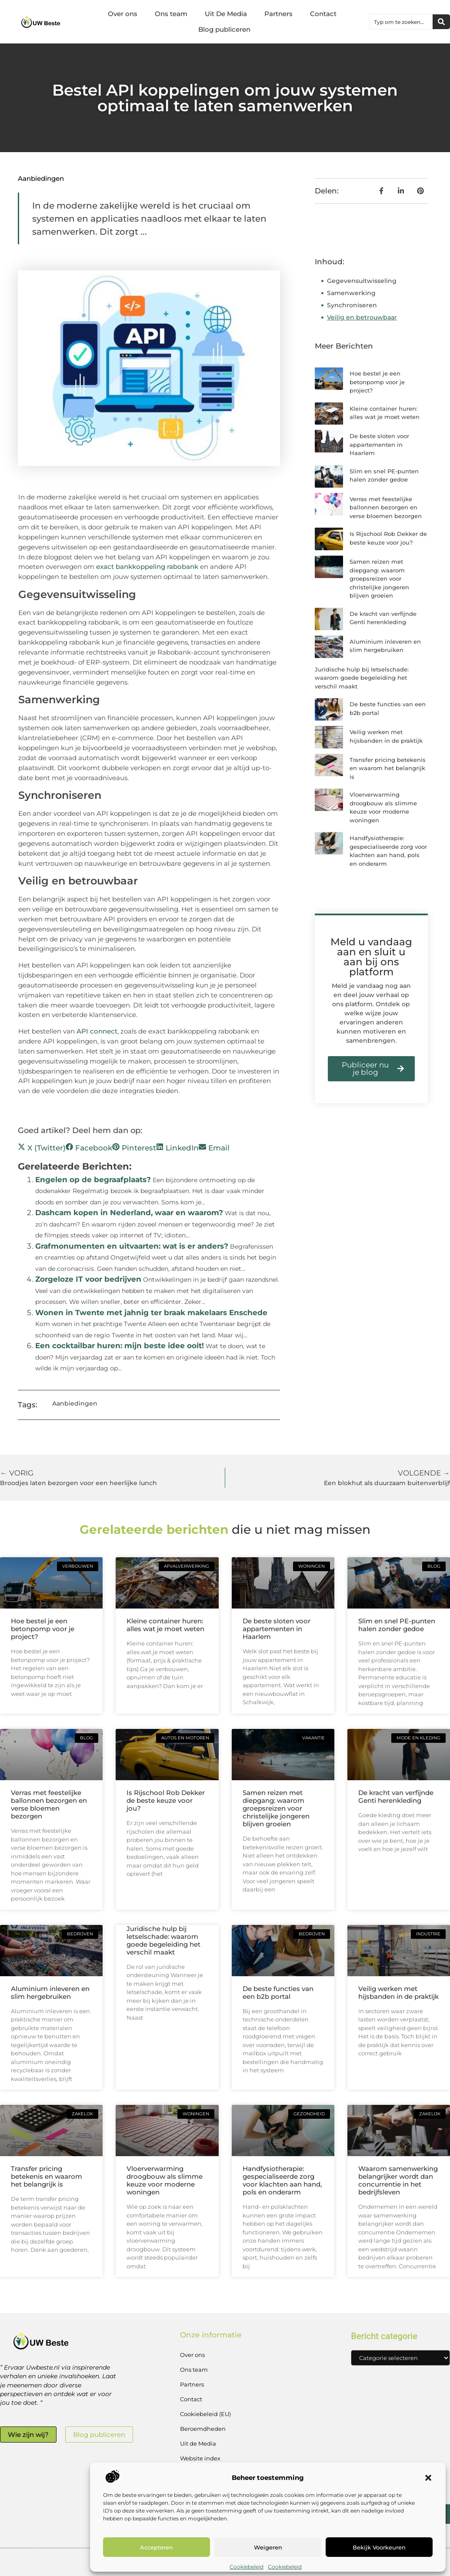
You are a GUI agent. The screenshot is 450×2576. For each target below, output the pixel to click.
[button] (428, 2477)
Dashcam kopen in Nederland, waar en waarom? (129, 1212)
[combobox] (401, 21)
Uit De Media (226, 14)
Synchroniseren (353, 305)
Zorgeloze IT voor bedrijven (88, 1279)
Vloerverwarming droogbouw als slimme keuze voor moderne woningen (165, 2180)
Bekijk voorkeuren (379, 2547)
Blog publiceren (224, 29)
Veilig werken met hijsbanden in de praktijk (398, 1992)
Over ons (122, 14)
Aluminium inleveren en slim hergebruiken (50, 1992)
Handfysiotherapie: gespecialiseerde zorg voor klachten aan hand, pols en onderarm (282, 2180)
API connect (97, 1031)
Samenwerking (352, 293)
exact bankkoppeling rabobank (147, 566)
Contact (323, 14)
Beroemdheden (203, 2428)
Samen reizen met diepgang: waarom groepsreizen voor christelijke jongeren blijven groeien (379, 578)
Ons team (171, 14)
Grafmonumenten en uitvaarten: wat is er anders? (131, 1246)
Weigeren (268, 2547)
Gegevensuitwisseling (362, 281)
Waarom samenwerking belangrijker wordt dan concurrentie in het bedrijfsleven (398, 2180)
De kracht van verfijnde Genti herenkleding (395, 1796)
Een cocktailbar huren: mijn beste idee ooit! (119, 1345)
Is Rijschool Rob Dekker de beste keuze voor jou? (166, 1800)
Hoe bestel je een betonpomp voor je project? (377, 382)
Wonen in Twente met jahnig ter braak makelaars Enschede (151, 1312)
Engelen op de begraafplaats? (93, 1179)
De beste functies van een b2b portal (278, 1992)
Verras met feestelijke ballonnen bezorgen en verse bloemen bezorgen (386, 507)
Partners (278, 14)
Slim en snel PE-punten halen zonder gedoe (396, 1625)
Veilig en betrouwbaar (362, 317)
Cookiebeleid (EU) (205, 2413)
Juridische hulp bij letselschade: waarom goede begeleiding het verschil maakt (362, 678)
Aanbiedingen (41, 178)
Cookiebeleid (246, 2566)
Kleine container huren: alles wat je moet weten (165, 1625)
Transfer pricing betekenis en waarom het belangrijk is (388, 768)
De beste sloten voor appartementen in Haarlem (379, 444)
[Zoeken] (441, 21)
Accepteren (156, 2547)
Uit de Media (198, 2443)
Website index (200, 2458)
